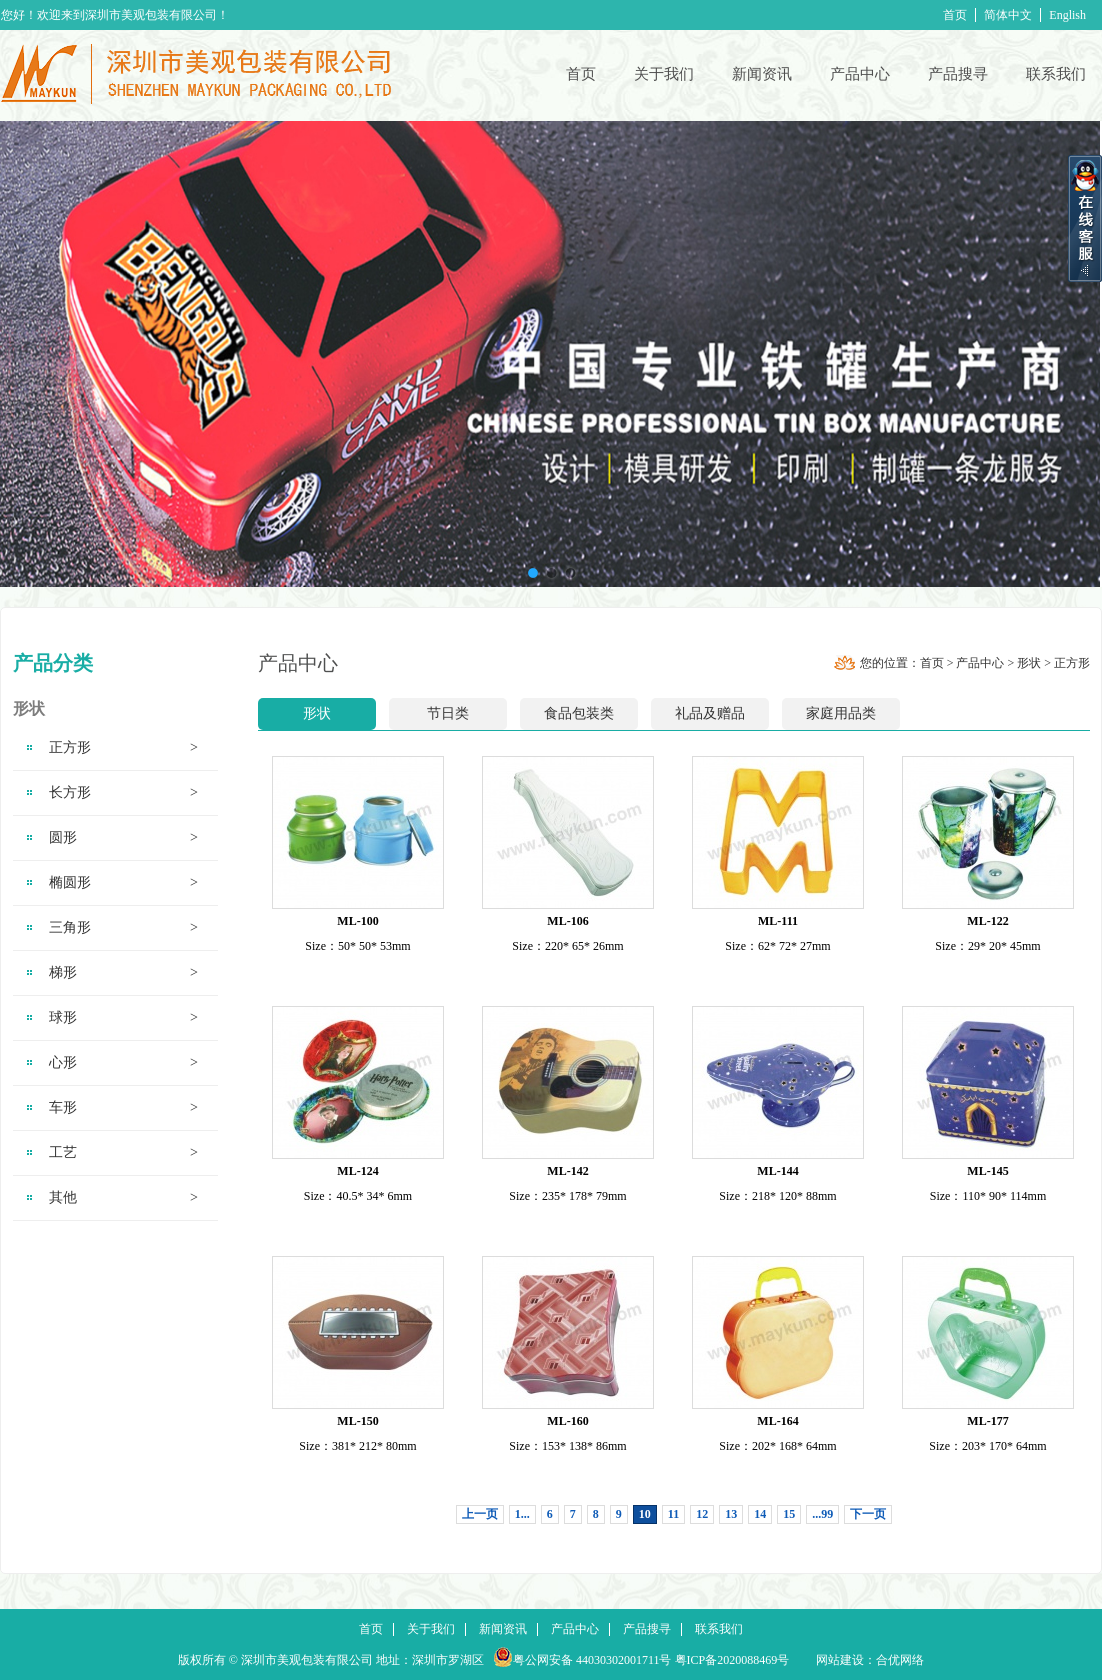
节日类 (448, 713)
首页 (955, 15)
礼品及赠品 (710, 713)
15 (789, 1514)
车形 (123, 1108)
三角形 (123, 928)
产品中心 (860, 74)
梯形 (123, 973)
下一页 (868, 1514)
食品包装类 (579, 713)
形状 (1029, 663)
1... (522, 1514)
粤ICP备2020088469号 (732, 1660)
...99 (822, 1514)
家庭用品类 (841, 713)
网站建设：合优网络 (870, 1660)
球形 (123, 1018)
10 (645, 1514)
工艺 (123, 1153)
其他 (123, 1198)
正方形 (123, 748)
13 (731, 1514)
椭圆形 (123, 883)
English (1067, 15)
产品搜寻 (958, 74)
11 (673, 1514)
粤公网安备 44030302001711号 (592, 1660)
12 (702, 1514)
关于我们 (664, 74)
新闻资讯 (762, 74)
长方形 (123, 793)
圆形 (123, 838)
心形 (123, 1063)
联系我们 (1056, 74)
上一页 (480, 1514)
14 (760, 1514)
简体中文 (1008, 15)
